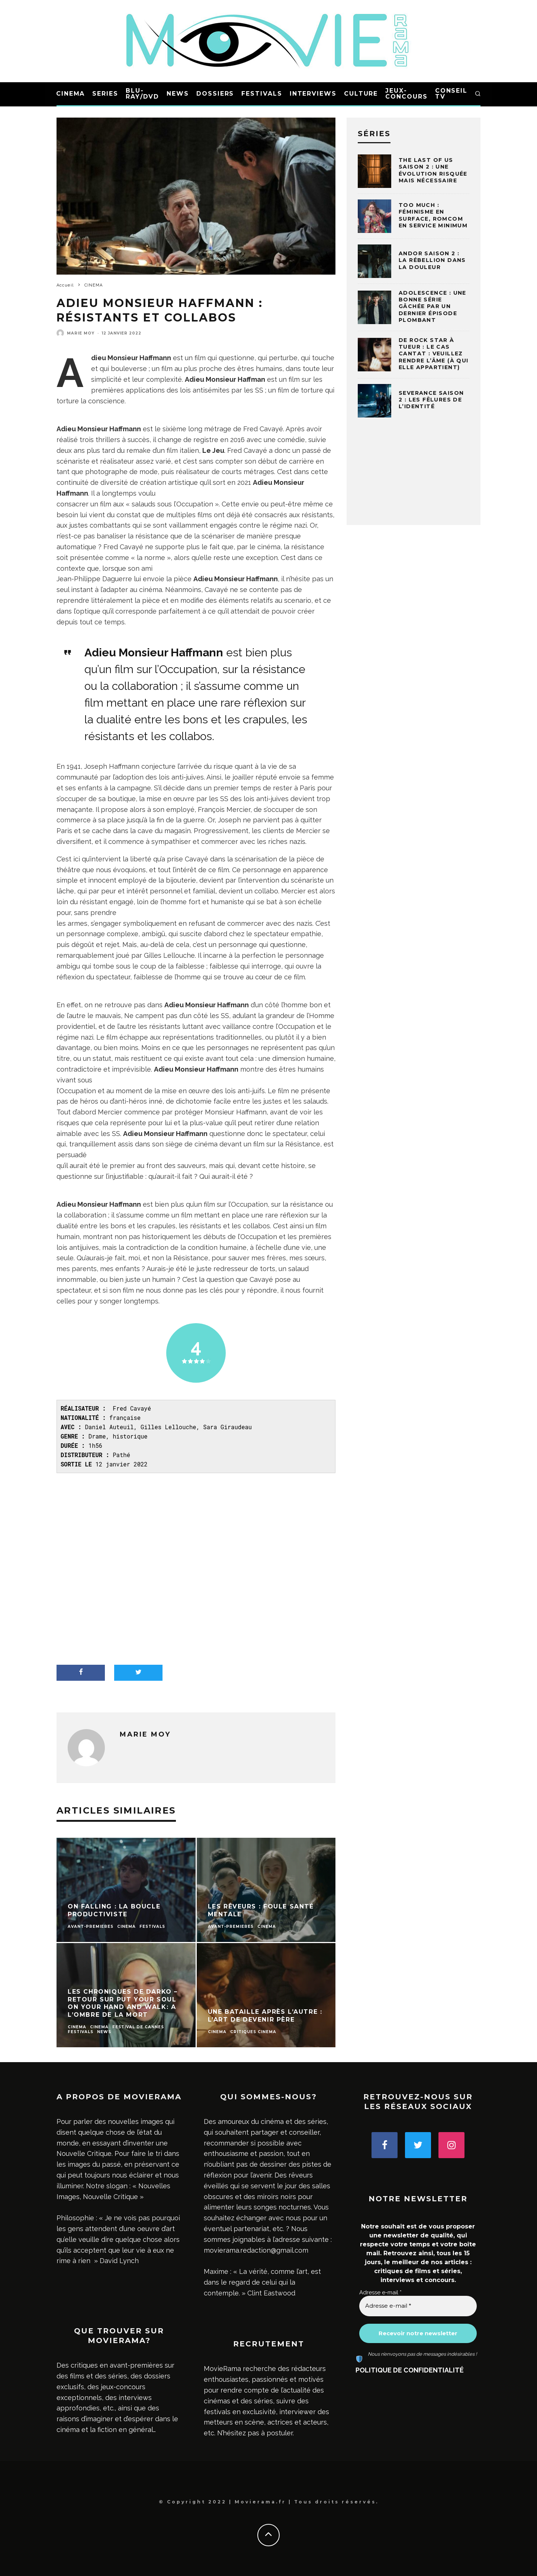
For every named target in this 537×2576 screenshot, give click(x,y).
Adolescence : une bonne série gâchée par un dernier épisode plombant (432, 306)
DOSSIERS (215, 93)
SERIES (105, 93)
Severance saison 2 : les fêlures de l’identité (431, 400)
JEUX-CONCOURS (406, 93)
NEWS (178, 93)
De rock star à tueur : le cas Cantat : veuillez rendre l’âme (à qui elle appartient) (434, 354)
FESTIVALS (261, 93)
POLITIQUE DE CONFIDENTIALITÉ (410, 2370)
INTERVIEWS (313, 93)
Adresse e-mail (380, 2292)
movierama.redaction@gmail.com (256, 2250)
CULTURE (361, 93)
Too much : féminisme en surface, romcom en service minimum (433, 215)
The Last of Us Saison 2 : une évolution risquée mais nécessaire (433, 170)
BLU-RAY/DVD (142, 93)
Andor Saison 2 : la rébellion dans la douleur (432, 260)
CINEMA (70, 93)
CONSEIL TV (451, 93)
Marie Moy (80, 333)
